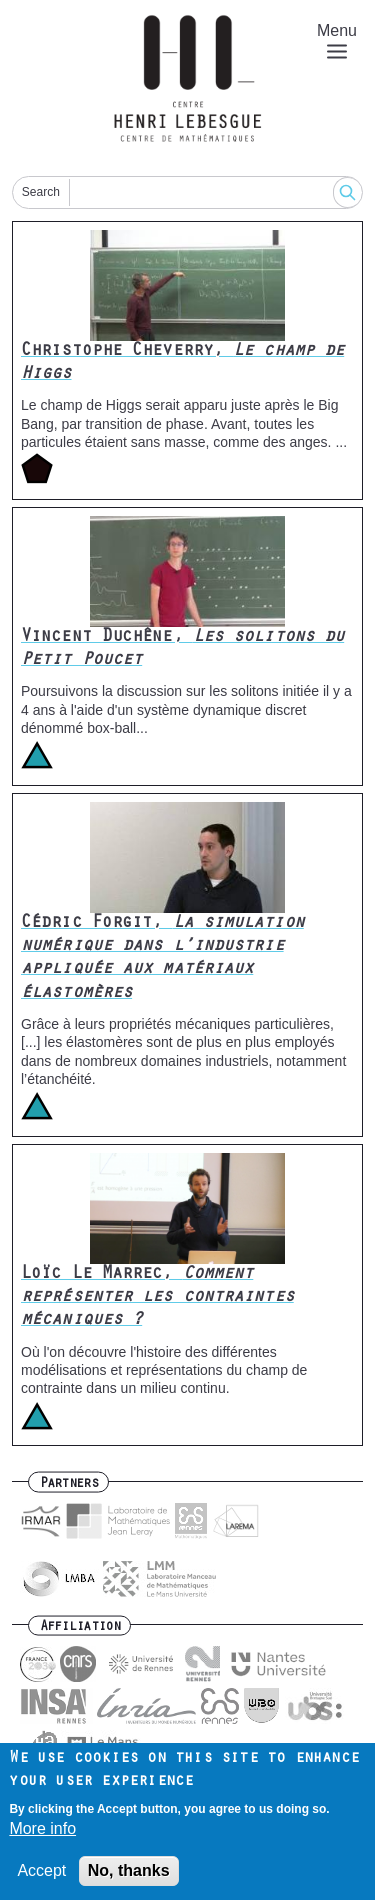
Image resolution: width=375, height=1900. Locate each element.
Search (41, 192)
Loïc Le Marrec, (157, 1298)
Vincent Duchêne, (182, 649)
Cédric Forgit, (162, 959)
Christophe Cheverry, (182, 363)
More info (42, 1837)
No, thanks (129, 1879)
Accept (41, 1879)
